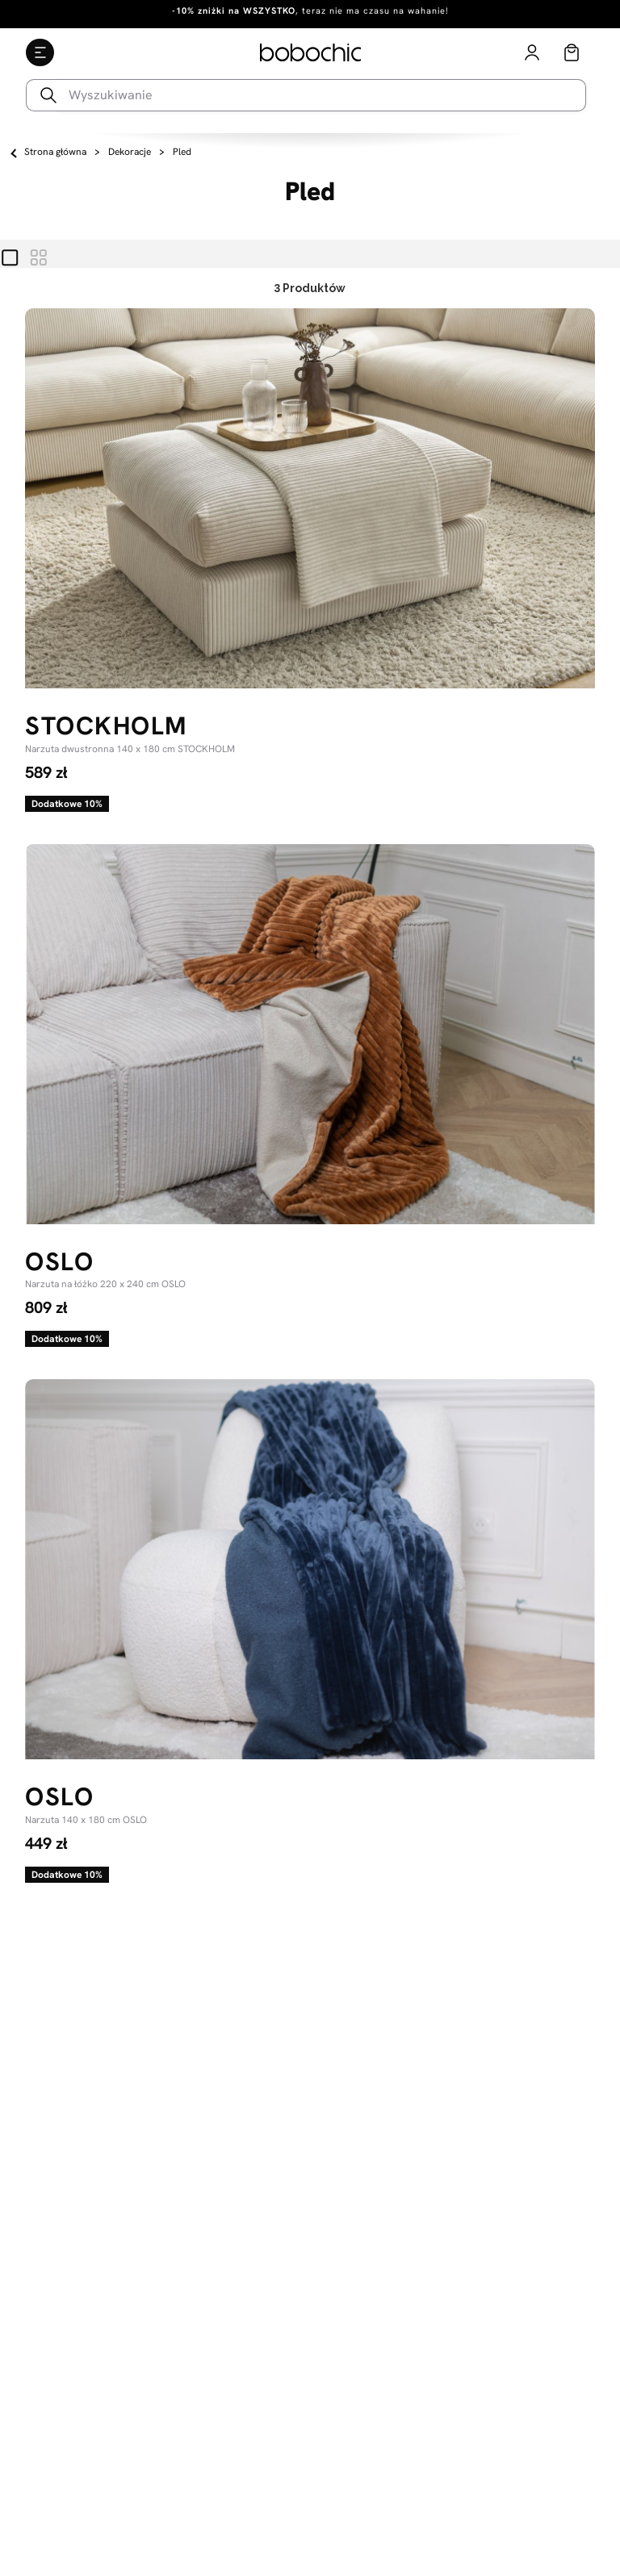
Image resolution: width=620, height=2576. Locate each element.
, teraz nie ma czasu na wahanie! (310, 10)
